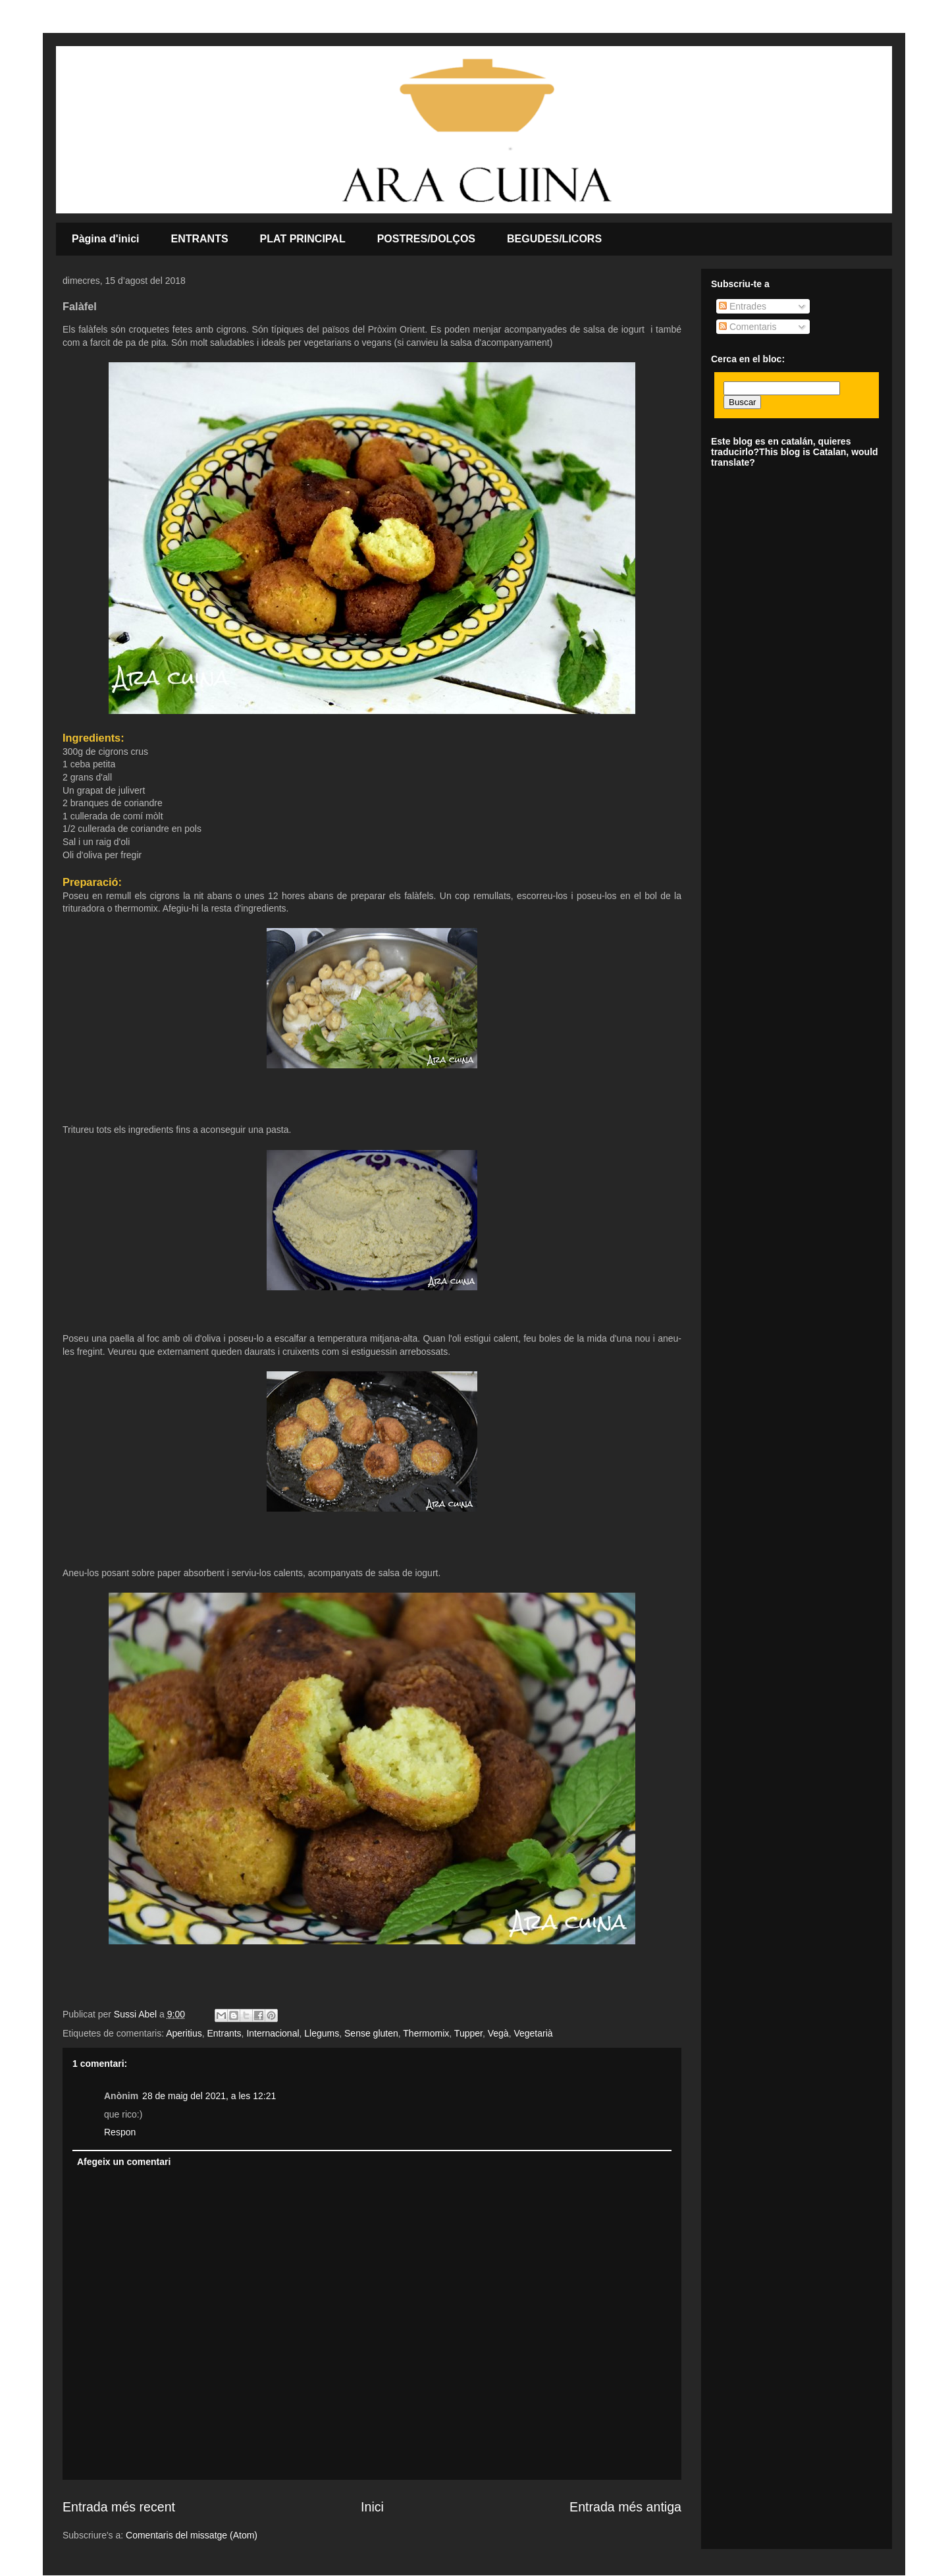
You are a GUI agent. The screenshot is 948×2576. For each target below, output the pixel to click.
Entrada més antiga (625, 2507)
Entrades (742, 306)
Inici (372, 2507)
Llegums (321, 2033)
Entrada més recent (119, 2507)
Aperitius (183, 2033)
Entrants (224, 2033)
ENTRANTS (199, 238)
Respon (120, 2132)
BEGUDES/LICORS (554, 238)
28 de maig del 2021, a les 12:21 (209, 2096)
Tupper (468, 2033)
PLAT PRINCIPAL (303, 238)
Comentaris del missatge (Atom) (191, 2535)
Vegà (498, 2033)
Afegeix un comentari (124, 2161)
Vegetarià (533, 2033)
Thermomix (426, 2033)
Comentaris (747, 326)
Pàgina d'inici (106, 238)
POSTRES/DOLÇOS (426, 238)
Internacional (272, 2033)
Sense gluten (371, 2033)
